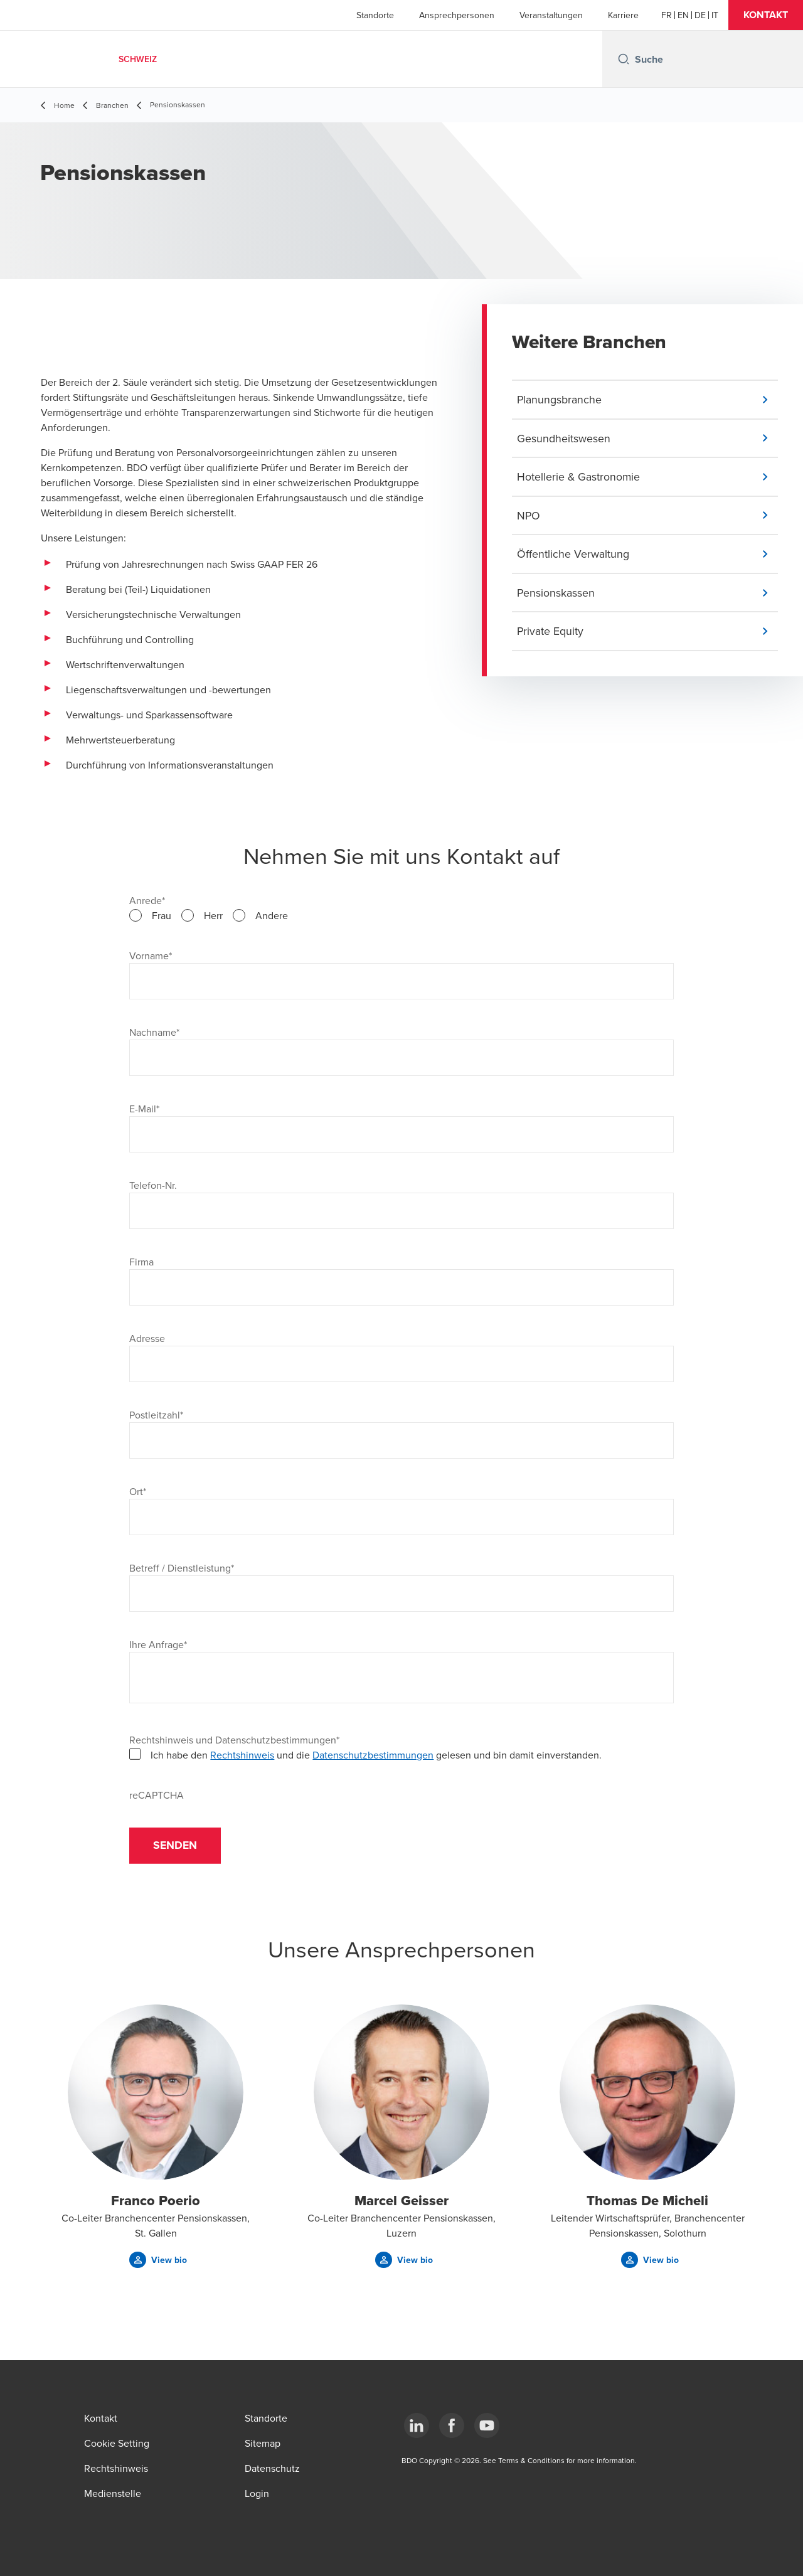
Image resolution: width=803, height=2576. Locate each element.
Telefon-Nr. (153, 1185)
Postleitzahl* (156, 1415)
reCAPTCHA (156, 1795)
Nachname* (154, 1032)
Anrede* (147, 900)
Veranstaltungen (551, 15)
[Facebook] (452, 2425)
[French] (666, 15)
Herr (213, 915)
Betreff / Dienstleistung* (181, 1568)
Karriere (623, 15)
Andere (271, 915)
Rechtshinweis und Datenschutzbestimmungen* (234, 1740)
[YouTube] (487, 2425)
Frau (161, 915)
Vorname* (150, 955)
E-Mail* (144, 1108)
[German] (700, 15)
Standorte (375, 15)
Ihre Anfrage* (158, 1644)
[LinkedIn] (417, 2425)
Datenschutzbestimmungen (372, 1755)
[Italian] (714, 15)
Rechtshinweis (242, 1755)
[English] (683, 15)
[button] (765, 15)
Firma (141, 1262)
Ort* (137, 1491)
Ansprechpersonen (456, 15)
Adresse (147, 1338)
